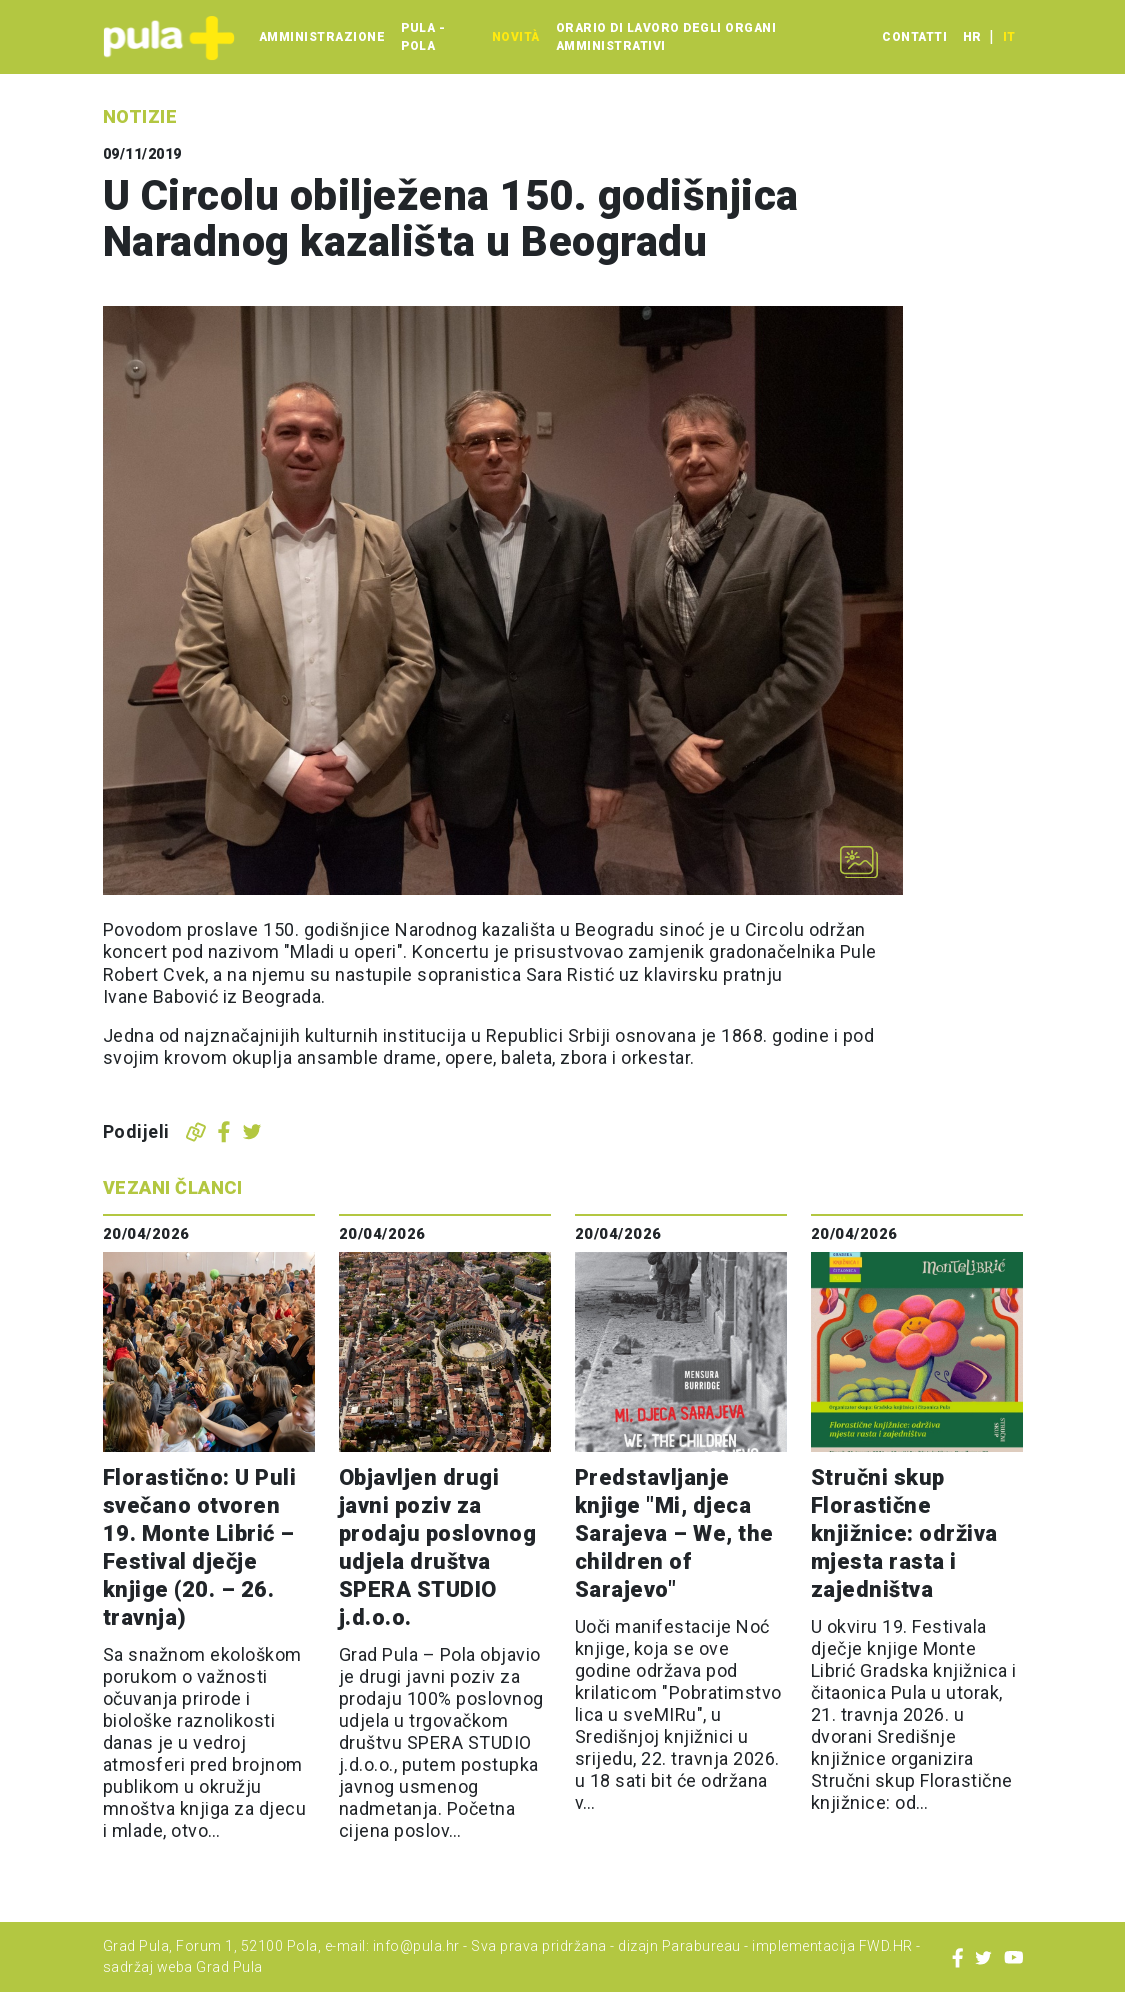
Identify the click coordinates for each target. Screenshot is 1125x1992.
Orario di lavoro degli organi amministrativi (666, 37)
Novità (516, 37)
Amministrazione (322, 37)
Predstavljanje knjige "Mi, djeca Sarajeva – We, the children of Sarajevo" (674, 1533)
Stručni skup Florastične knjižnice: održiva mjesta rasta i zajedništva (904, 1533)
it (1009, 37)
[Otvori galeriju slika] (859, 862)
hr (972, 37)
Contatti (914, 37)
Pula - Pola (423, 37)
